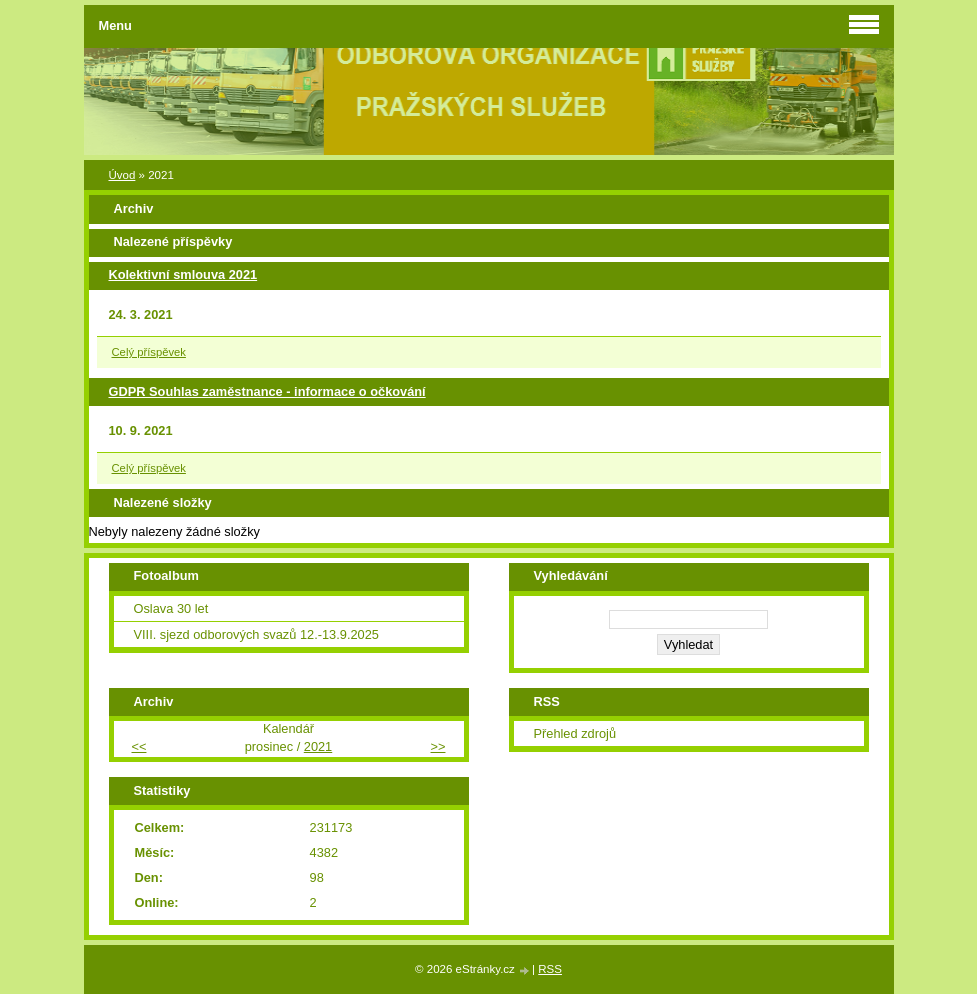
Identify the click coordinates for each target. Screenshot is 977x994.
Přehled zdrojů (575, 733)
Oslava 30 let (171, 608)
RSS (550, 969)
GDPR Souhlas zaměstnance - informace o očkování (267, 391)
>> (438, 746)
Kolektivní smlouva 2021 (183, 274)
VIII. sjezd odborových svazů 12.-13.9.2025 (256, 634)
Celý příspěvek (149, 352)
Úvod (122, 175)
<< (139, 746)
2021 (318, 746)
